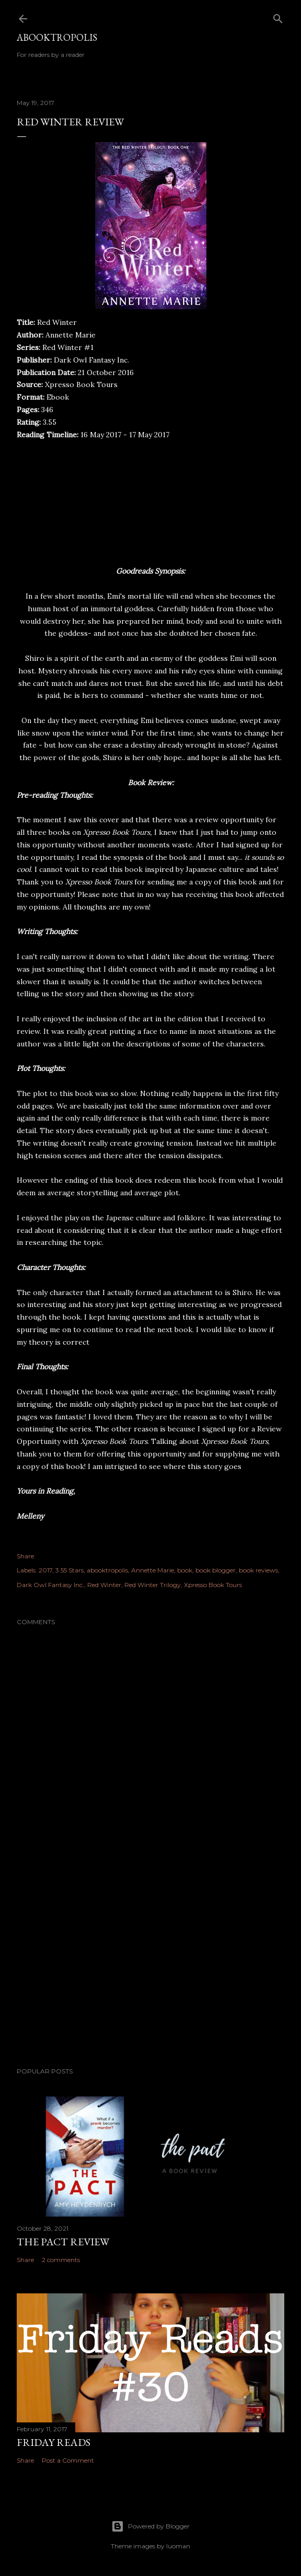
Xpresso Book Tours (213, 1585)
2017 (45, 1570)
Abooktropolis (57, 37)
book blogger (215, 1570)
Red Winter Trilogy (152, 1585)
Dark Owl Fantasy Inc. (50, 1585)
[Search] (278, 16)
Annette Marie (152, 1570)
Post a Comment (68, 2460)
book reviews (258, 1570)
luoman (178, 2546)
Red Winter (104, 1585)
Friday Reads (53, 2442)
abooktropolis (107, 1570)
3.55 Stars (69, 1570)
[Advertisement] (150, 1968)
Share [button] (25, 1556)
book (184, 1570)
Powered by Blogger (150, 2526)
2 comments (61, 2260)
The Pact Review (63, 2241)
